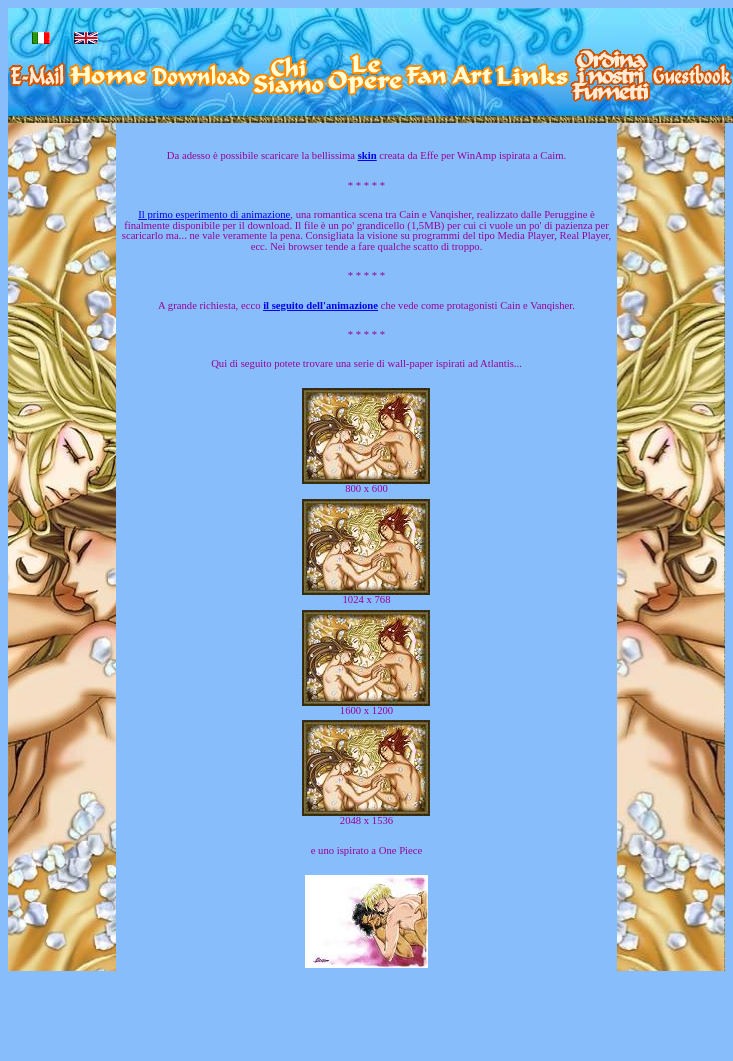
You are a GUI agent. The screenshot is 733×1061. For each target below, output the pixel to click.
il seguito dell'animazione (320, 305)
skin (367, 155)
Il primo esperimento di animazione (214, 214)
